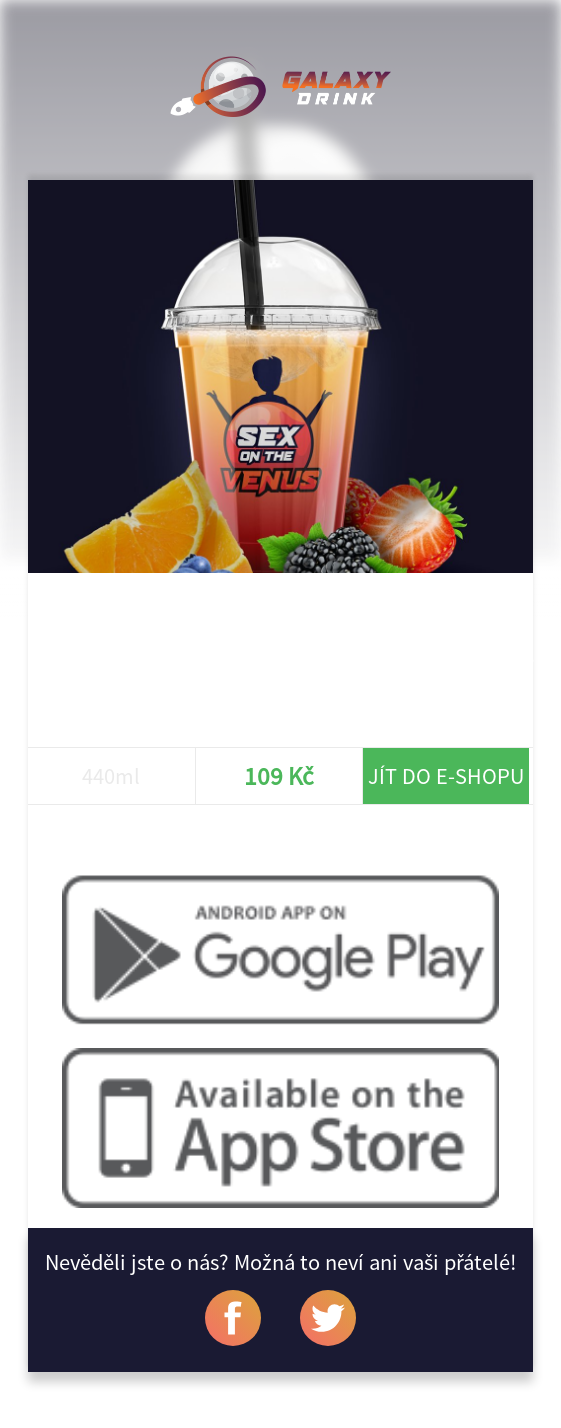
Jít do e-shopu (446, 776)
